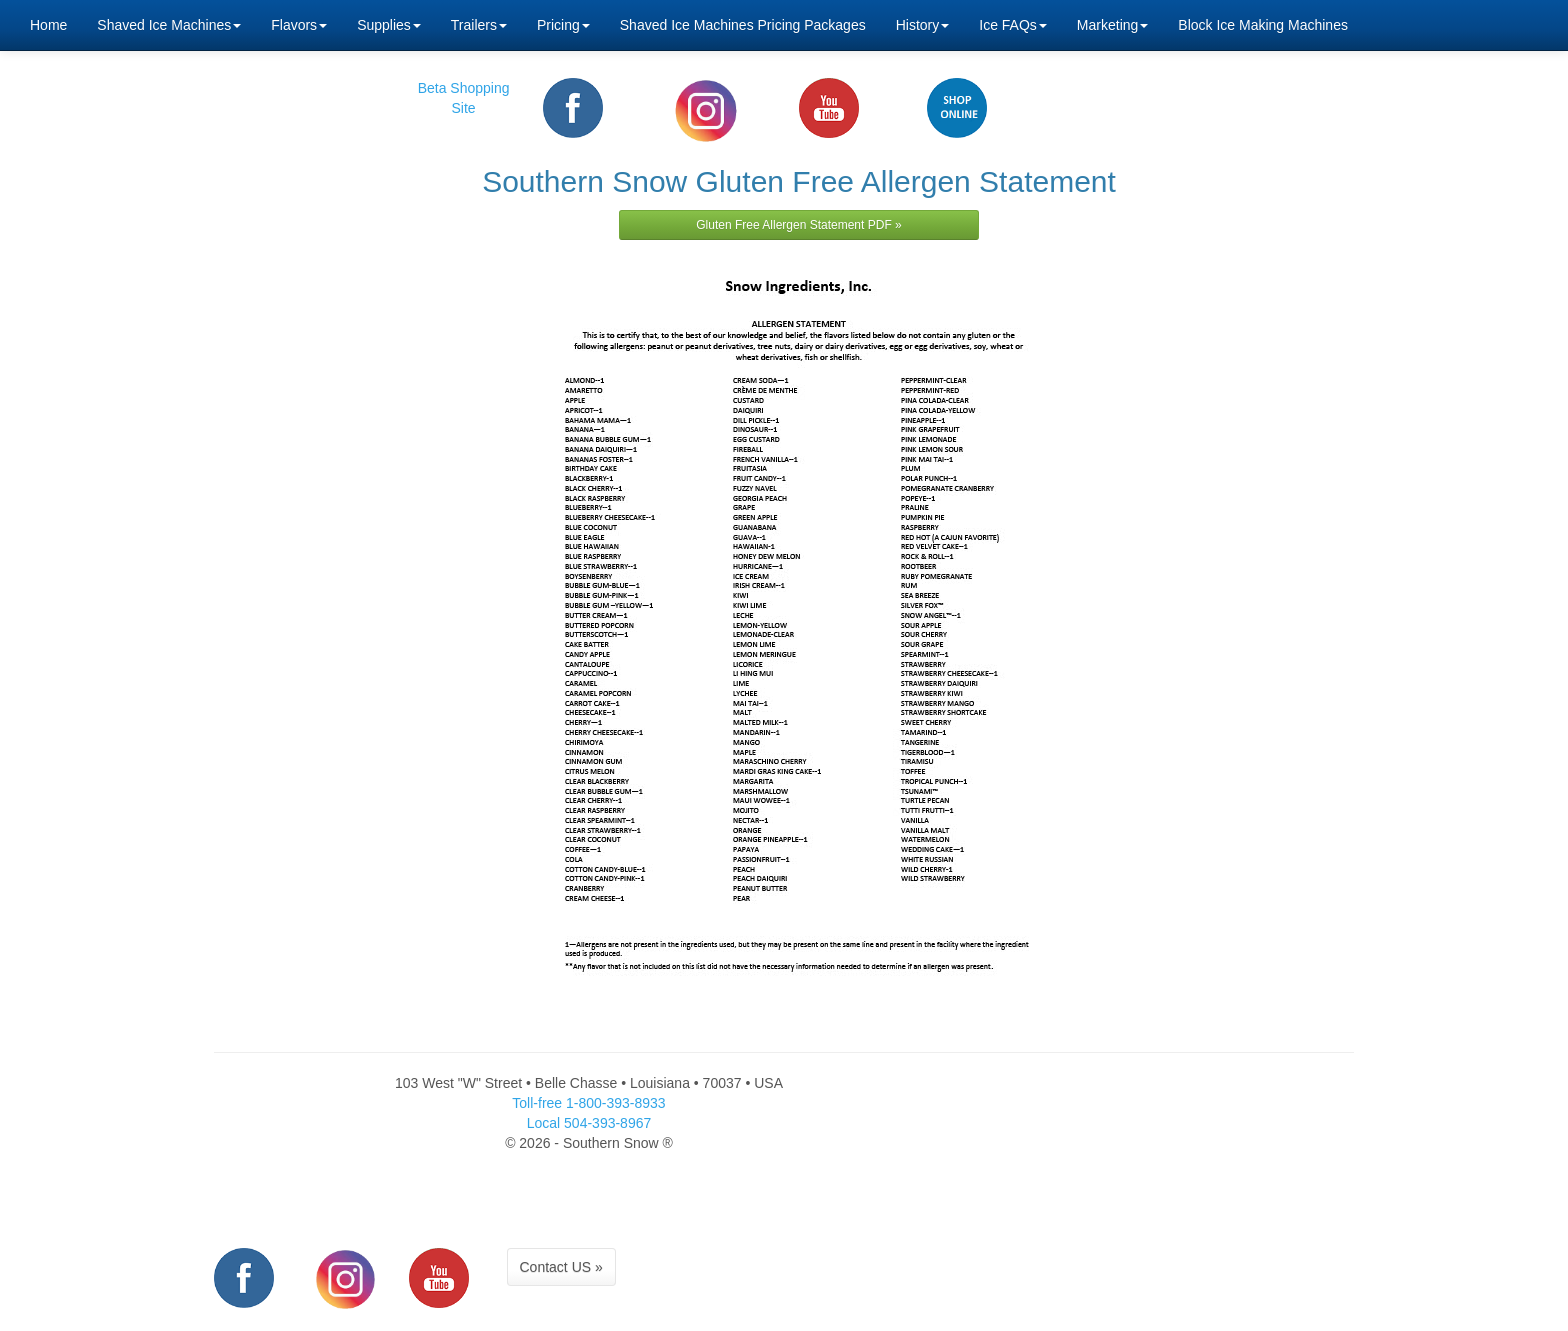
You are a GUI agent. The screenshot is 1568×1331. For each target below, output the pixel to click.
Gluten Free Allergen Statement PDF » (798, 225)
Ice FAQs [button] (1013, 25)
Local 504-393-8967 (589, 1123)
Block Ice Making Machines (1263, 25)
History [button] (923, 25)
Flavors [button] (299, 25)
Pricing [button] (563, 25)
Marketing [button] (1112, 25)
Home (48, 25)
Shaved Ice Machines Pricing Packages (743, 25)
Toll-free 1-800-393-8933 (588, 1103)
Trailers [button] (479, 25)
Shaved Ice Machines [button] (169, 25)
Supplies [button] (389, 25)
